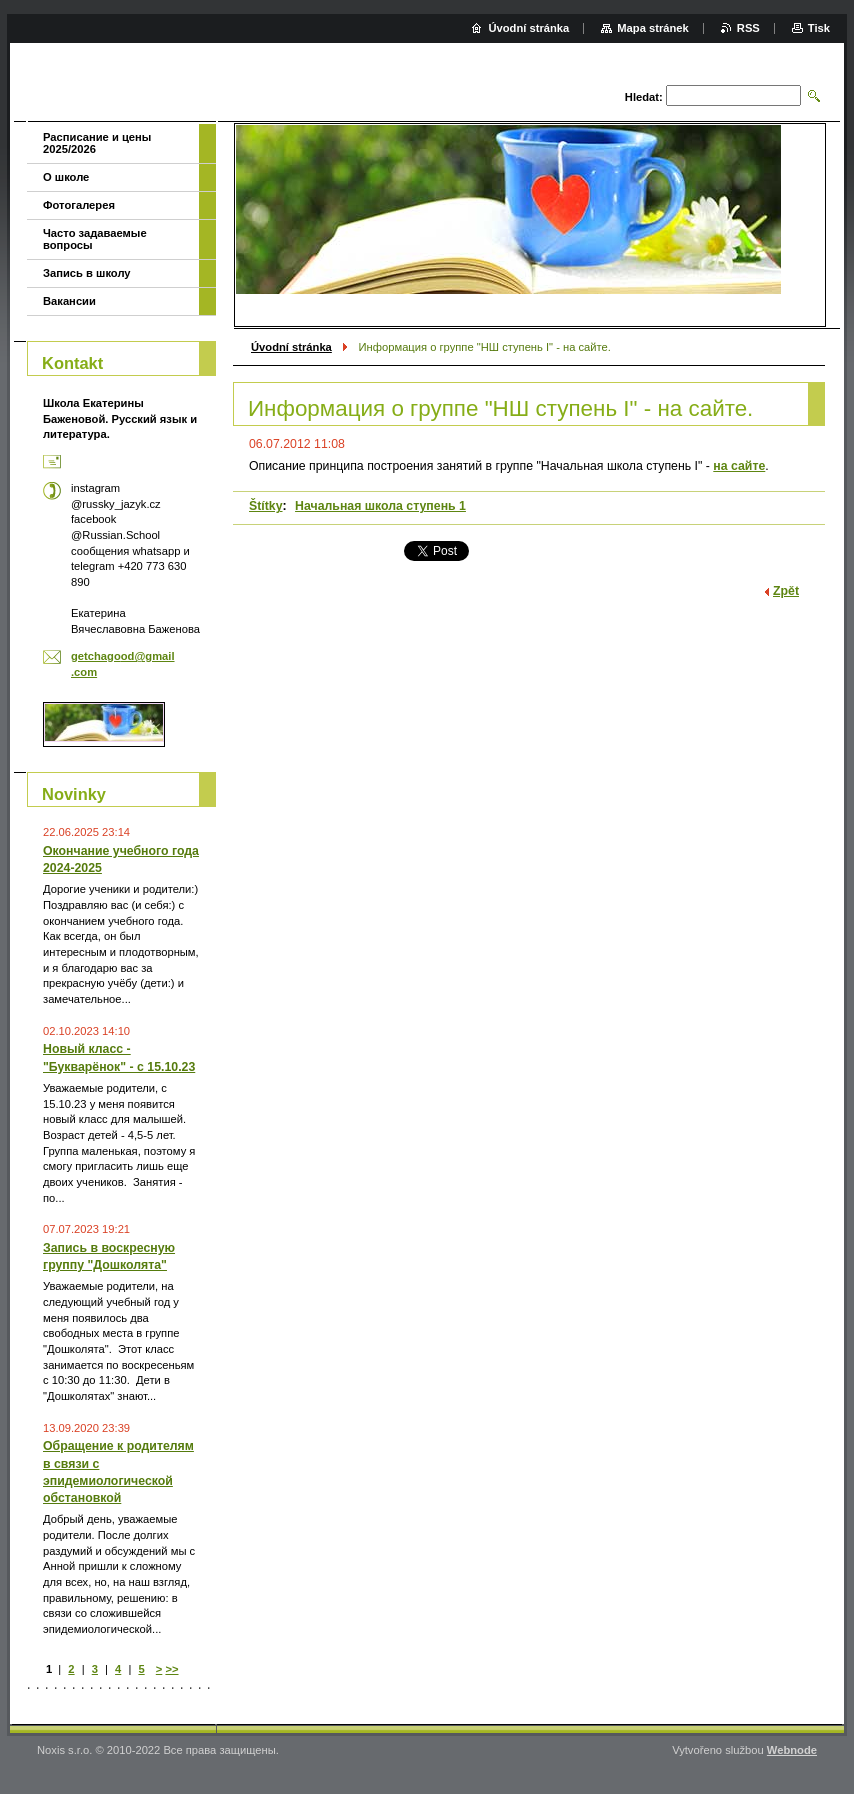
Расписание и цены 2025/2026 (97, 143)
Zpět (786, 591)
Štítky (266, 506)
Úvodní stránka (291, 347)
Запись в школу (87, 273)
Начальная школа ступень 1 (380, 506)
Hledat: (644, 97)
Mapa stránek (653, 28)
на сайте (739, 466)
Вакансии (69, 301)
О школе (66, 177)
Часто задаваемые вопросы (95, 239)
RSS (748, 28)
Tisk (819, 28)
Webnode (792, 1750)
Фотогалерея (79, 205)
